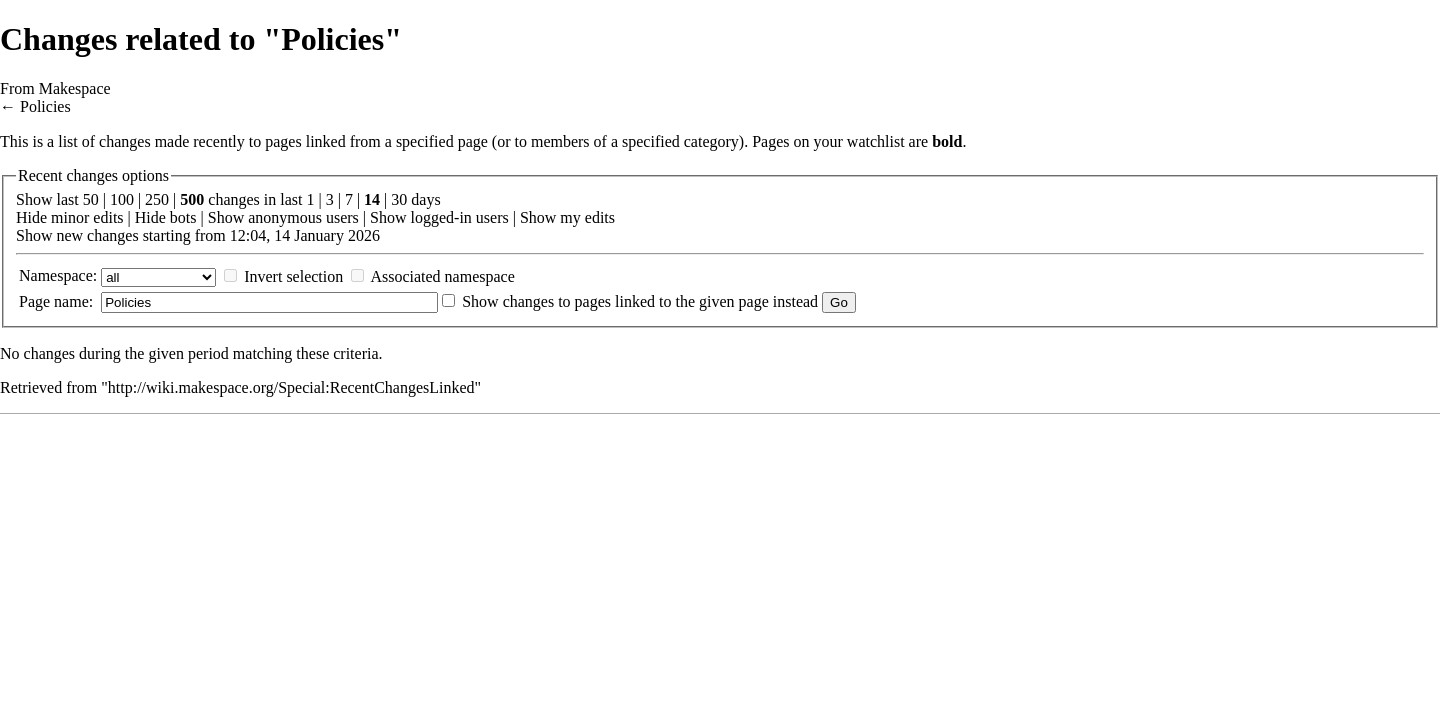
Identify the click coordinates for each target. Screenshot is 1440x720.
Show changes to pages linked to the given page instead (640, 301)
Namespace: (58, 275)
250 (157, 199)
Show (226, 217)
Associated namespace (442, 276)
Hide (31, 217)
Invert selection (293, 276)
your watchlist (859, 141)
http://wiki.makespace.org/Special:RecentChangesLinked (291, 387)
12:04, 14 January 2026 (305, 235)
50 (91, 199)
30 (399, 199)
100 (122, 199)
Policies (45, 106)
